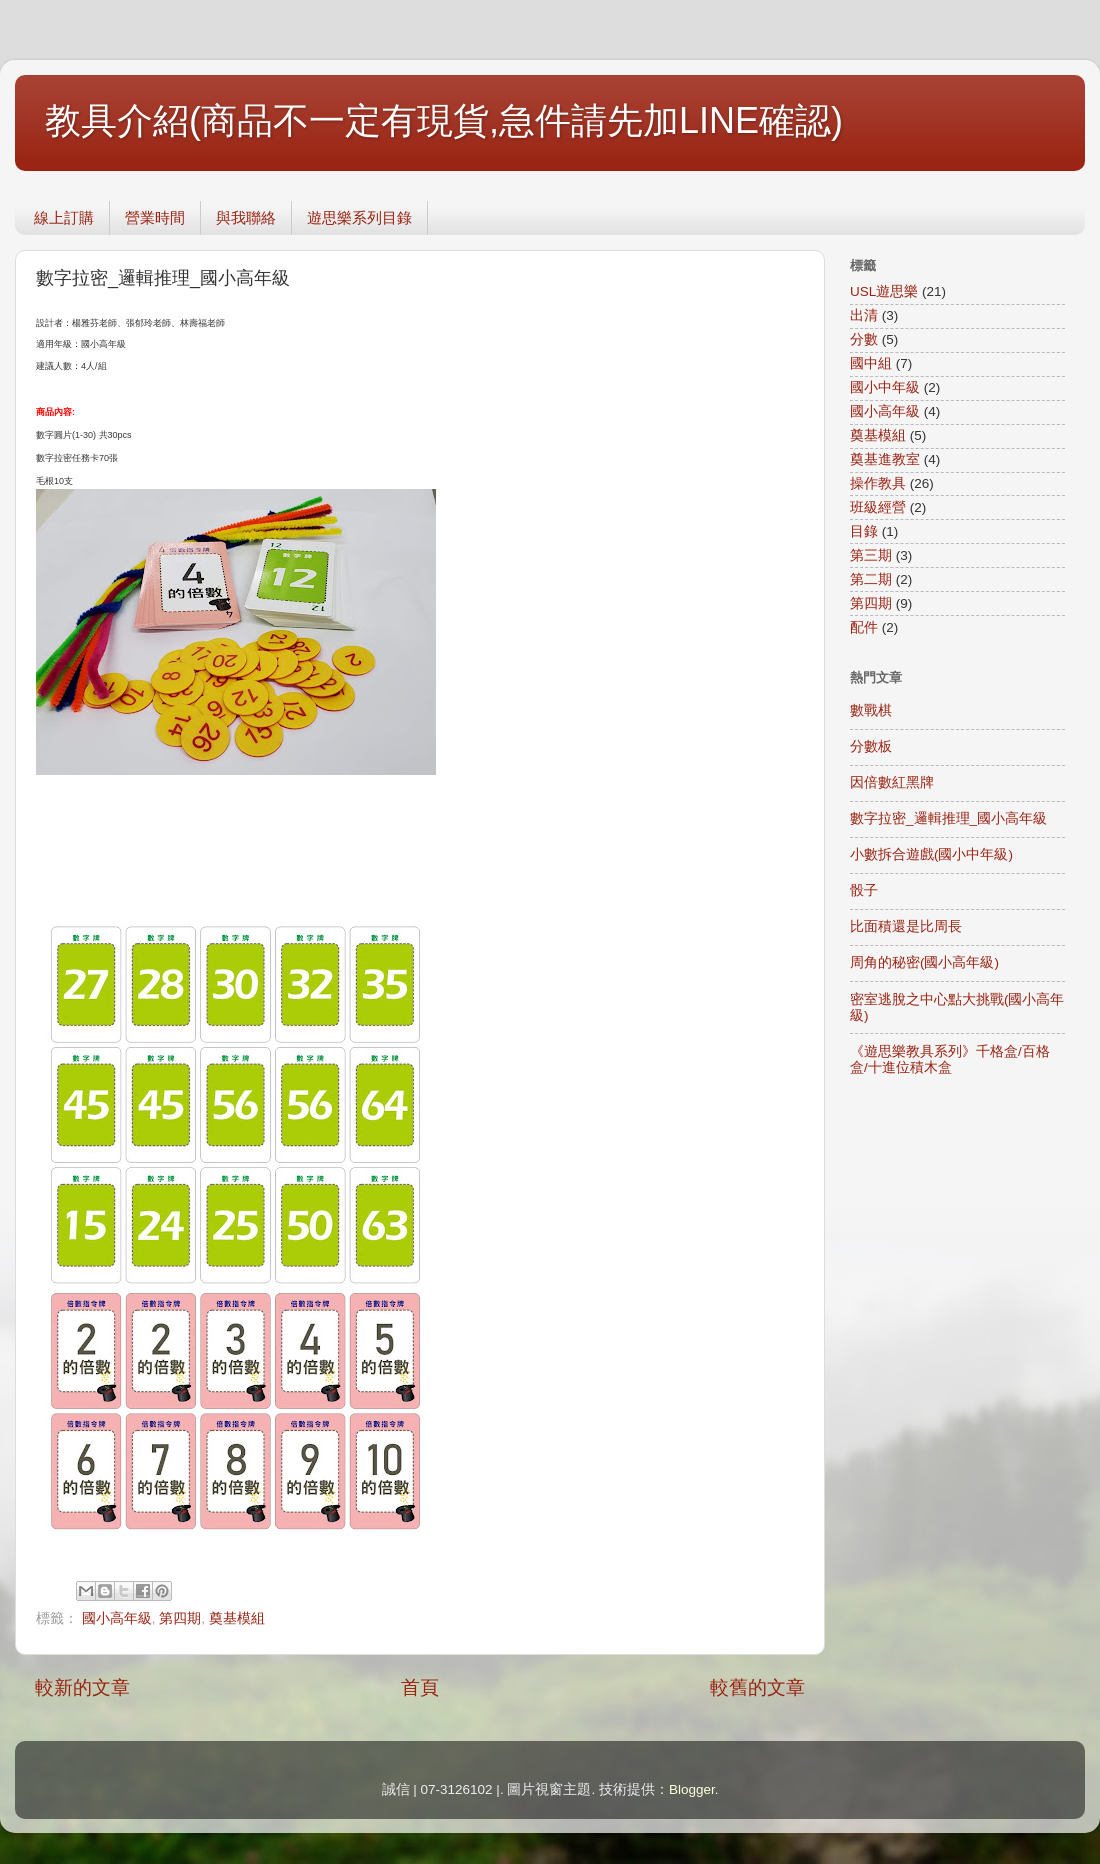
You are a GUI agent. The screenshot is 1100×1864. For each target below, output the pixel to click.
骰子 (864, 890)
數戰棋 (871, 710)
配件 (864, 627)
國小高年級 (117, 1618)
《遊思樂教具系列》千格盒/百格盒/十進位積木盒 (950, 1059)
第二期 (871, 579)
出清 (864, 315)
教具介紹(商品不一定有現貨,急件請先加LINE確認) (444, 120)
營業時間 (155, 217)
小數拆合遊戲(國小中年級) (931, 854)
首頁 (420, 1687)
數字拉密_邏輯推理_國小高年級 (948, 818)
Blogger (692, 1789)
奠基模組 (237, 1618)
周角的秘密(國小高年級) (924, 962)
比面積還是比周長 (906, 926)
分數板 (871, 746)
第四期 (180, 1618)
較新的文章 (82, 1687)
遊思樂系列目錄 (359, 217)
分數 (864, 339)
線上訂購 (64, 217)
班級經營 (878, 507)
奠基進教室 (885, 459)
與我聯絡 (246, 217)
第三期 (871, 555)
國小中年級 (885, 387)
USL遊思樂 (884, 291)
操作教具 (878, 483)
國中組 (871, 363)
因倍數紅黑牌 (892, 782)
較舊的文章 (757, 1687)
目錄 (864, 531)
